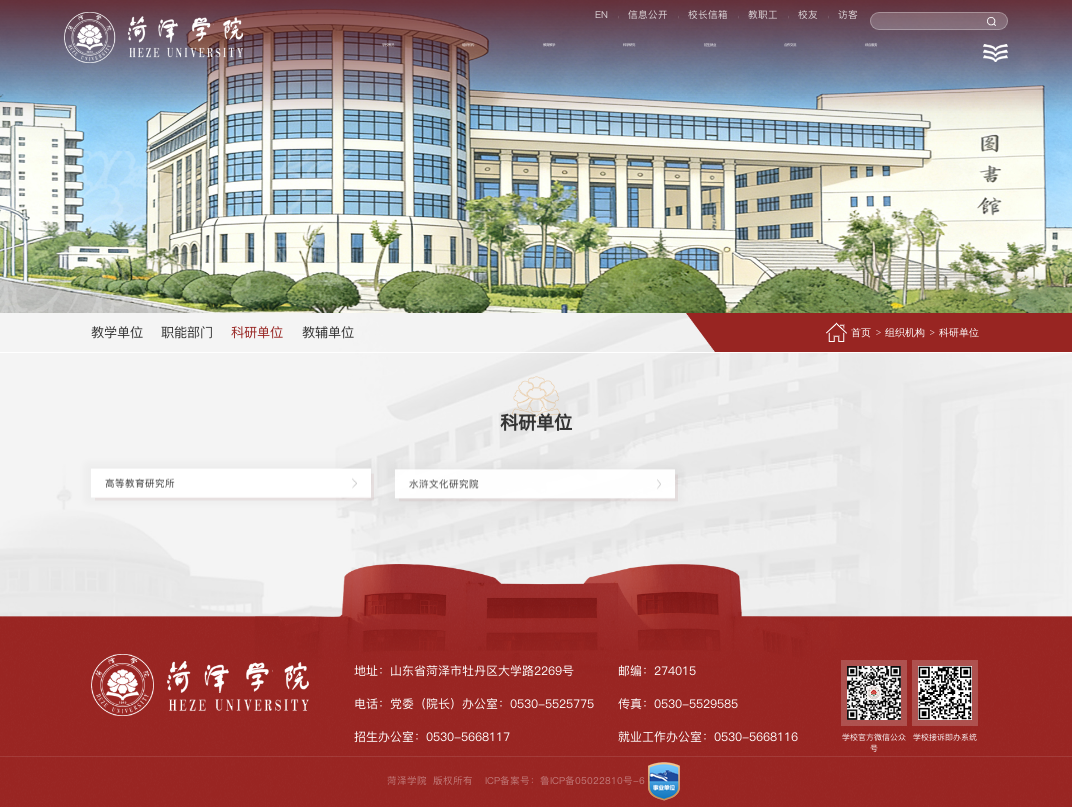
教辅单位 (328, 332)
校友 (802, 21)
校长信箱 (690, 21)
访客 (848, 21)
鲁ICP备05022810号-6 (592, 780)
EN (571, 21)
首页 (861, 332)
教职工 (751, 21)
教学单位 (117, 332)
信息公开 (624, 21)
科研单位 (257, 332)
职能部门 (187, 332)
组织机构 (905, 332)
